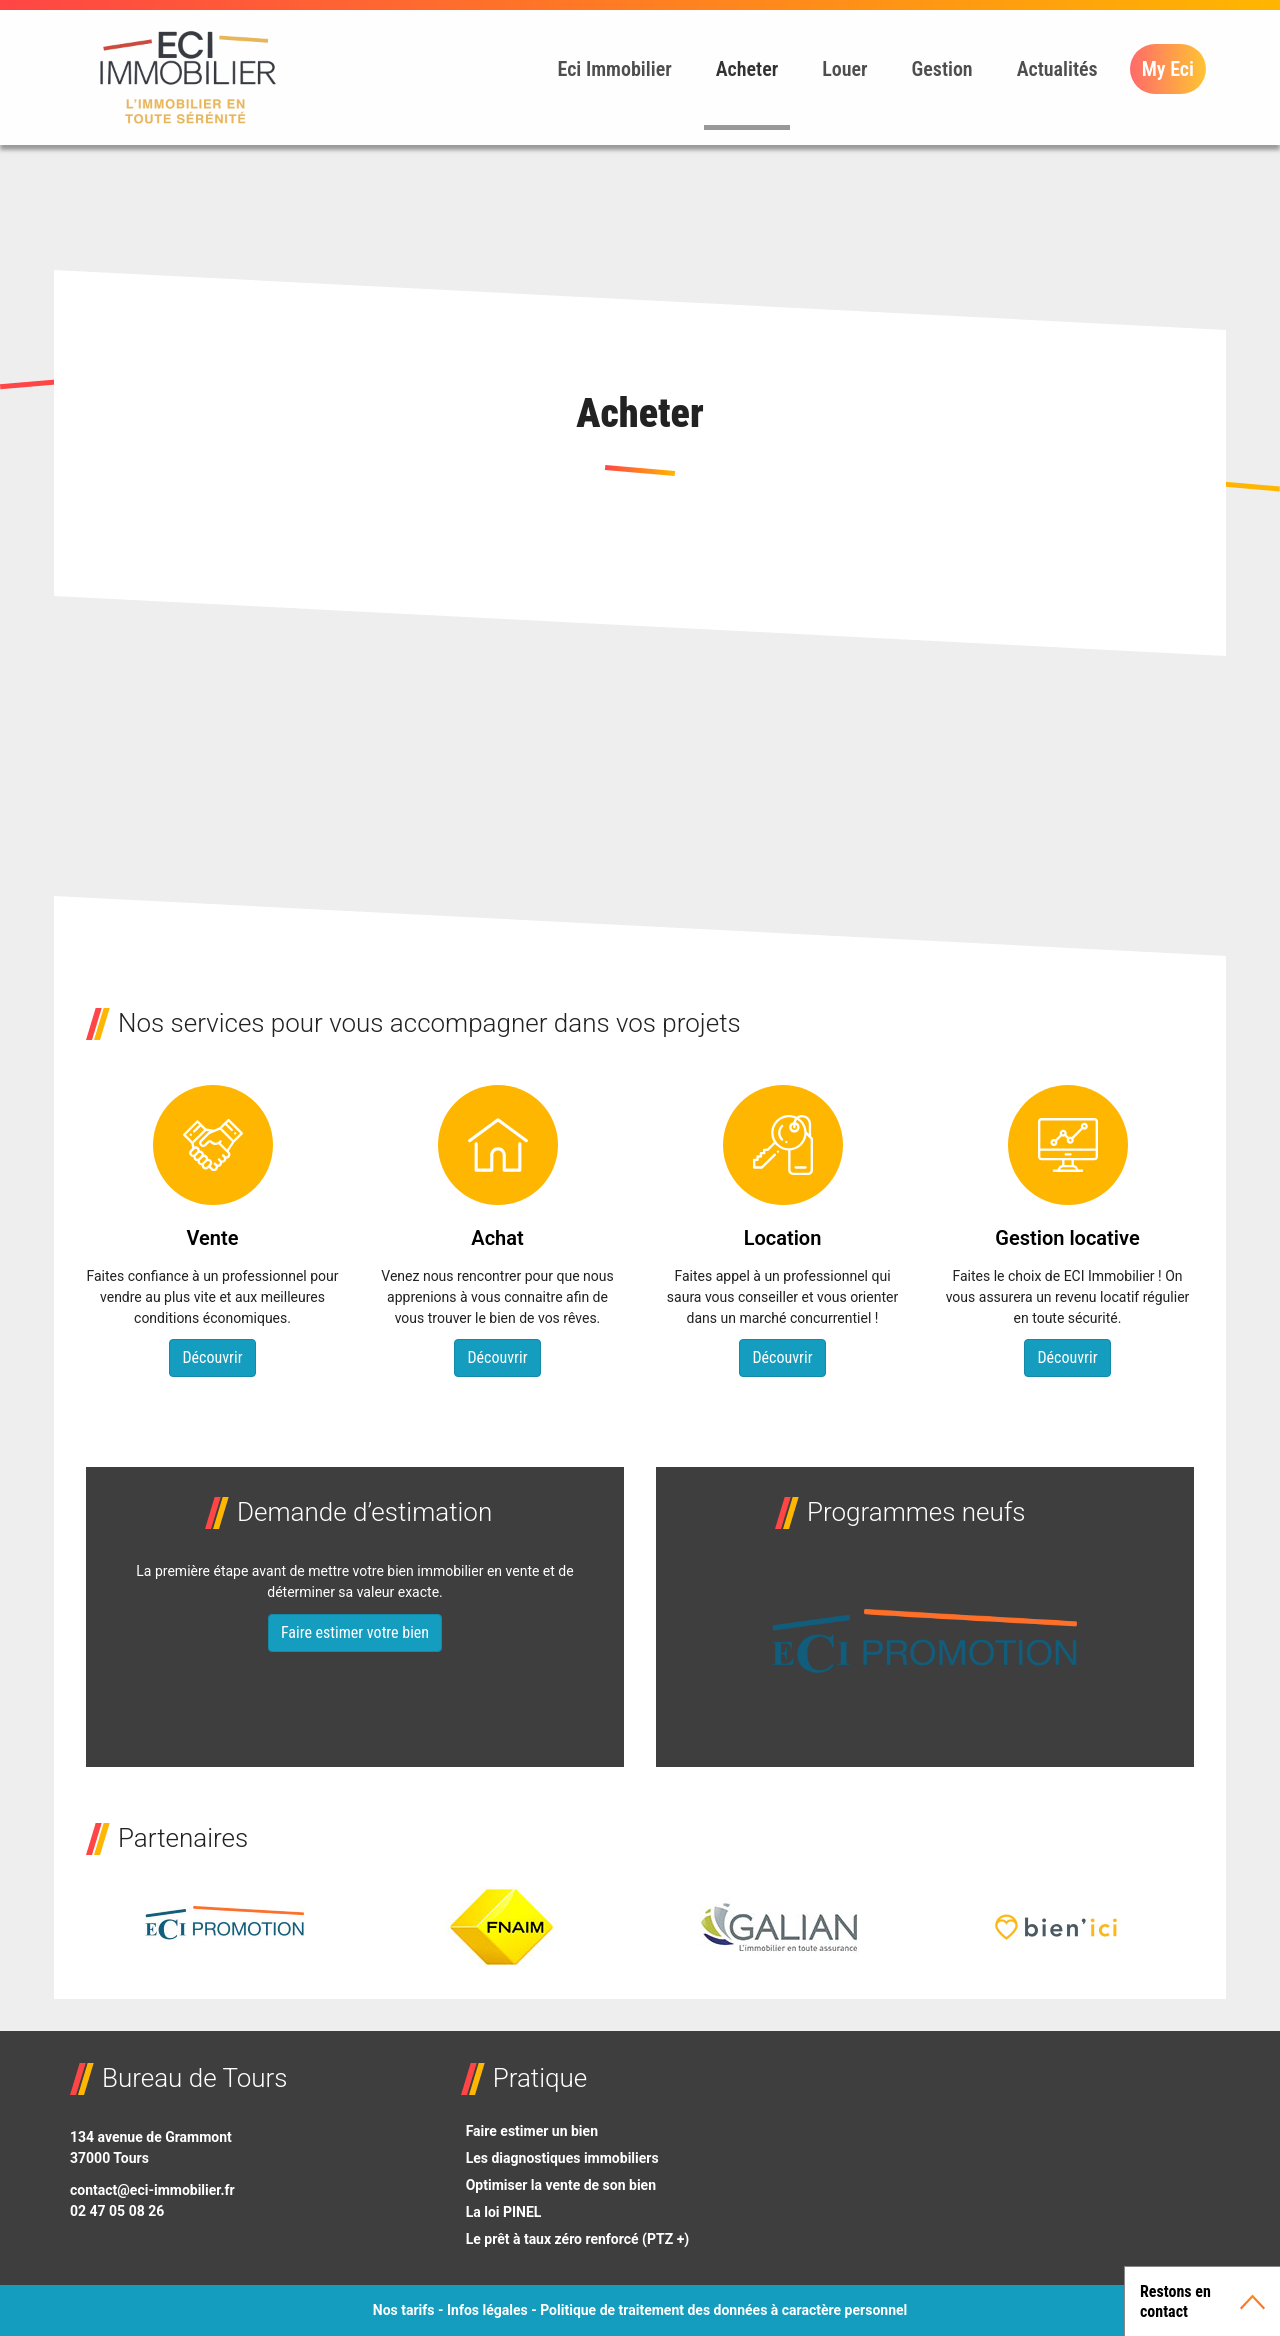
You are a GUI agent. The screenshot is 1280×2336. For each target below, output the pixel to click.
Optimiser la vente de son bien (561, 2185)
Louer (844, 69)
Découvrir (212, 1357)
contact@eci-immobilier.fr (152, 2190)
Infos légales (487, 2310)
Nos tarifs (404, 2310)
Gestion (942, 69)
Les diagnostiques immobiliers (562, 2158)
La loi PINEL (504, 2212)
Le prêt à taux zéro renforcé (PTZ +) (578, 2239)
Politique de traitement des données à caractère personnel (723, 2310)
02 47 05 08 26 (117, 2211)
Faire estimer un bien (532, 2131)
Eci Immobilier (614, 69)
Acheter (747, 69)
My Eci (1168, 69)
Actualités (1057, 69)
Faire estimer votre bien (355, 1632)
